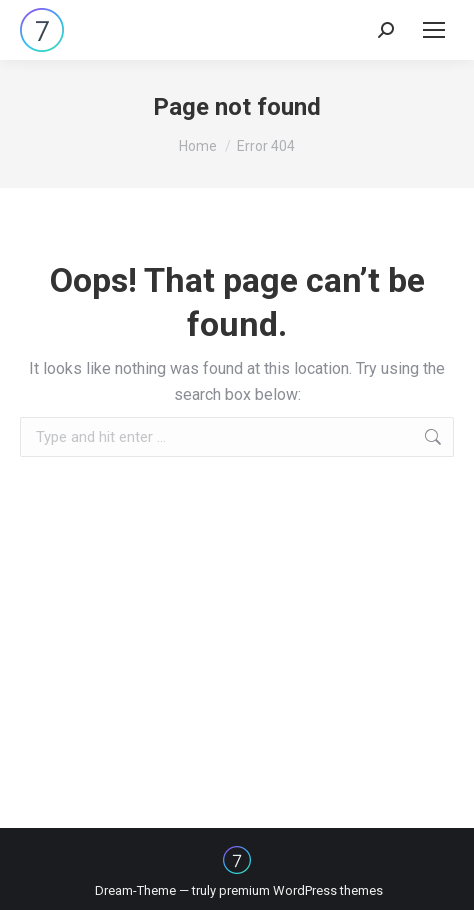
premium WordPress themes (301, 890)
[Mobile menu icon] (434, 30)
